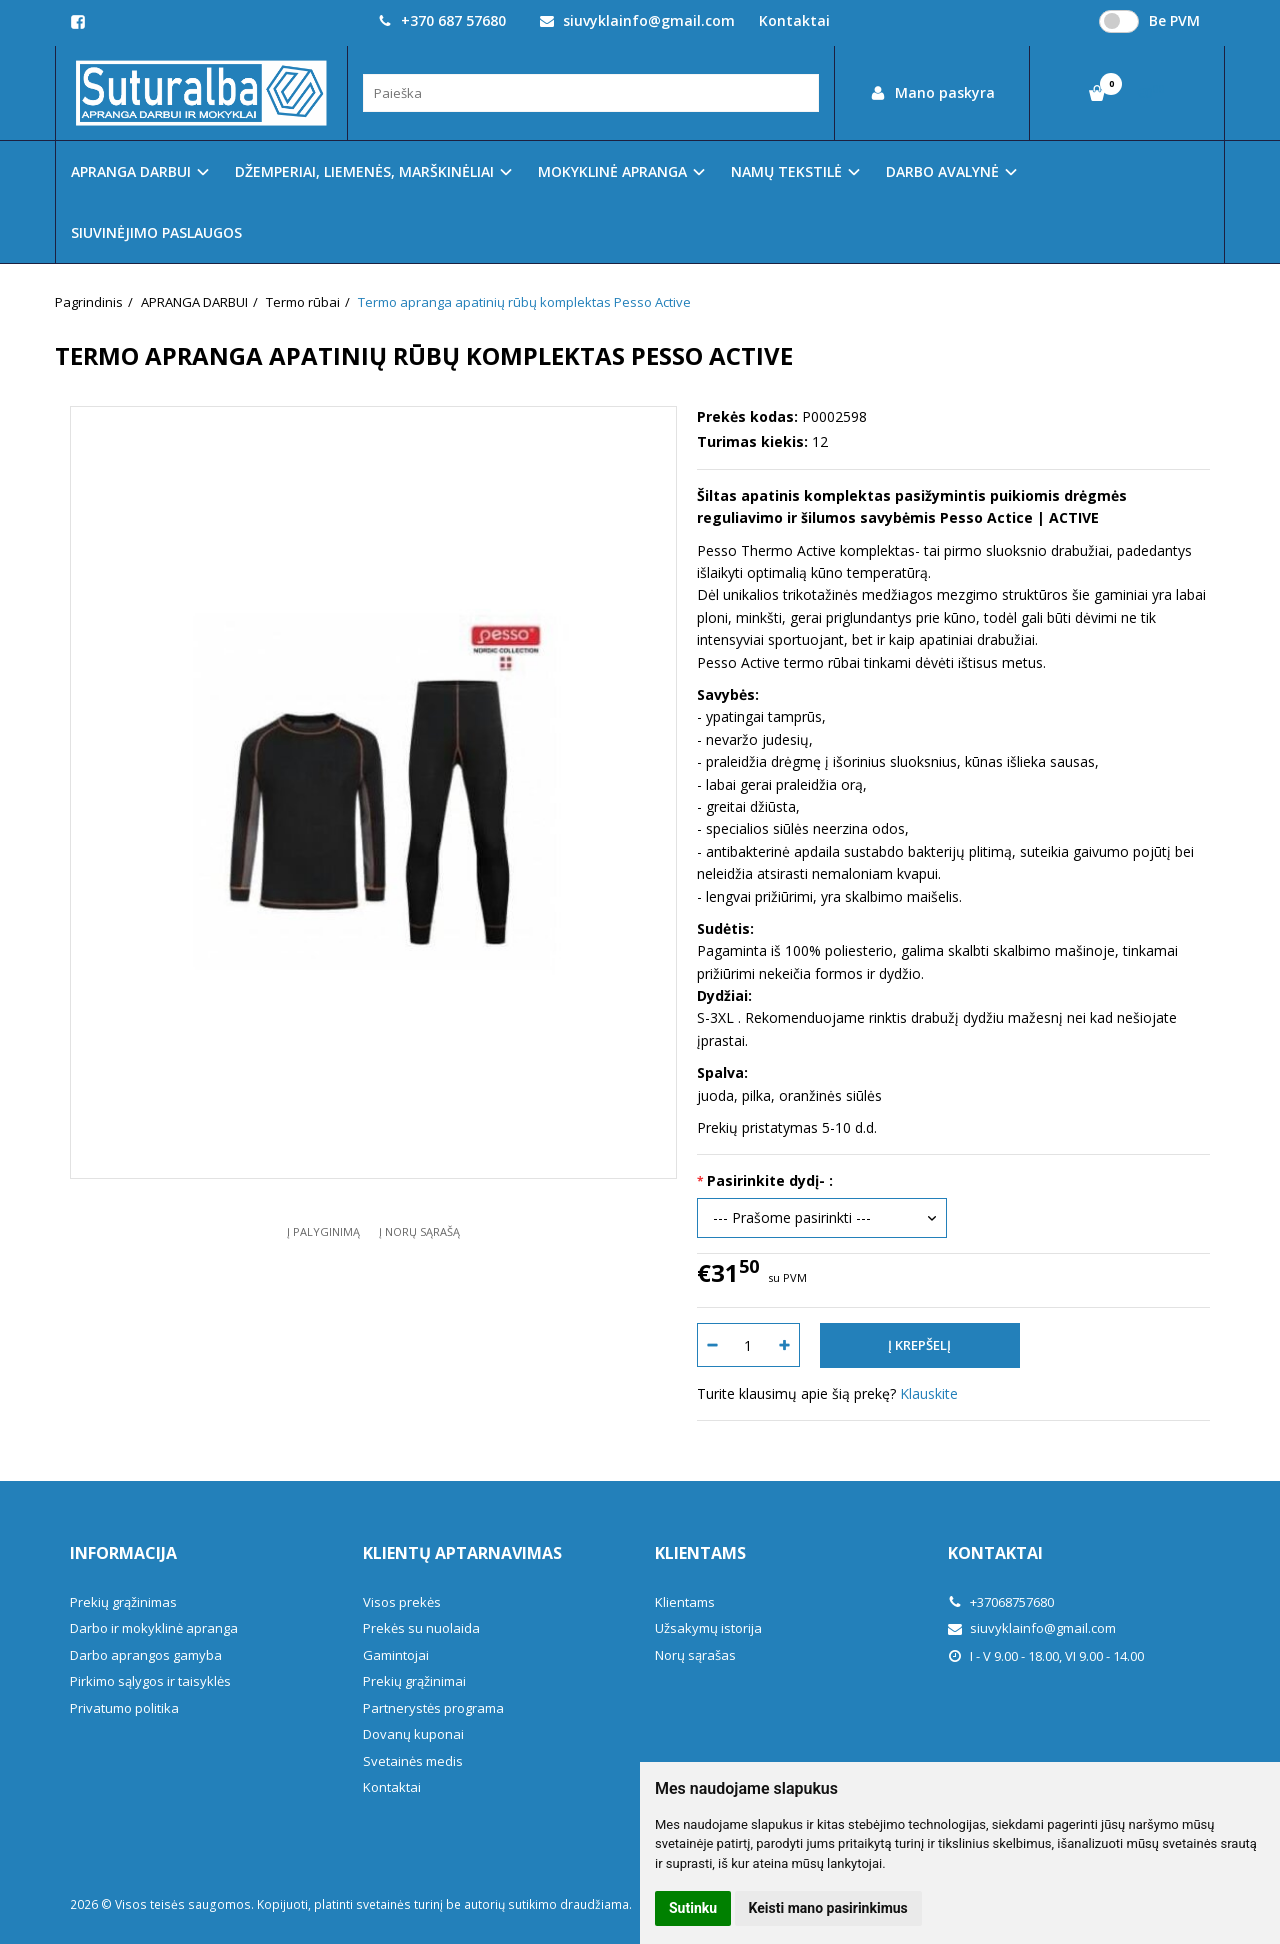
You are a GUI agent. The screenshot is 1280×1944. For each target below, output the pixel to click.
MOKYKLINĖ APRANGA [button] (612, 171)
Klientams (700, 1553)
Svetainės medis (413, 1761)
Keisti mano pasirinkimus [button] (828, 1908)
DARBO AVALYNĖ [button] (942, 171)
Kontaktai (794, 20)
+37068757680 (1001, 1602)
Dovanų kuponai (413, 1734)
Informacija (123, 1553)
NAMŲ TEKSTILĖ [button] (786, 171)
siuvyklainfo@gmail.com (637, 20)
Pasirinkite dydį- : (770, 1180)
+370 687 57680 (442, 20)
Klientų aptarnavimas (462, 1553)
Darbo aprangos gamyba (146, 1655)
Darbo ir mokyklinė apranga (154, 1628)
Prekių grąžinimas (123, 1602)
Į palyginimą (323, 1231)
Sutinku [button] (693, 1908)
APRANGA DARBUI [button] (131, 171)
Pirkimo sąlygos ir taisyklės (150, 1681)
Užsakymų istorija (708, 1628)
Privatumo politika (124, 1708)
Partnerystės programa (433, 1708)
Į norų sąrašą (419, 1231)
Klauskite (929, 1393)
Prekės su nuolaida (421, 1628)
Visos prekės (402, 1602)
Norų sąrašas (695, 1655)
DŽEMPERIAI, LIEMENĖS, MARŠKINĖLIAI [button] (364, 171)
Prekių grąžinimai (414, 1681)
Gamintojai (396, 1655)
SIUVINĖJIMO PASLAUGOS (156, 232)
